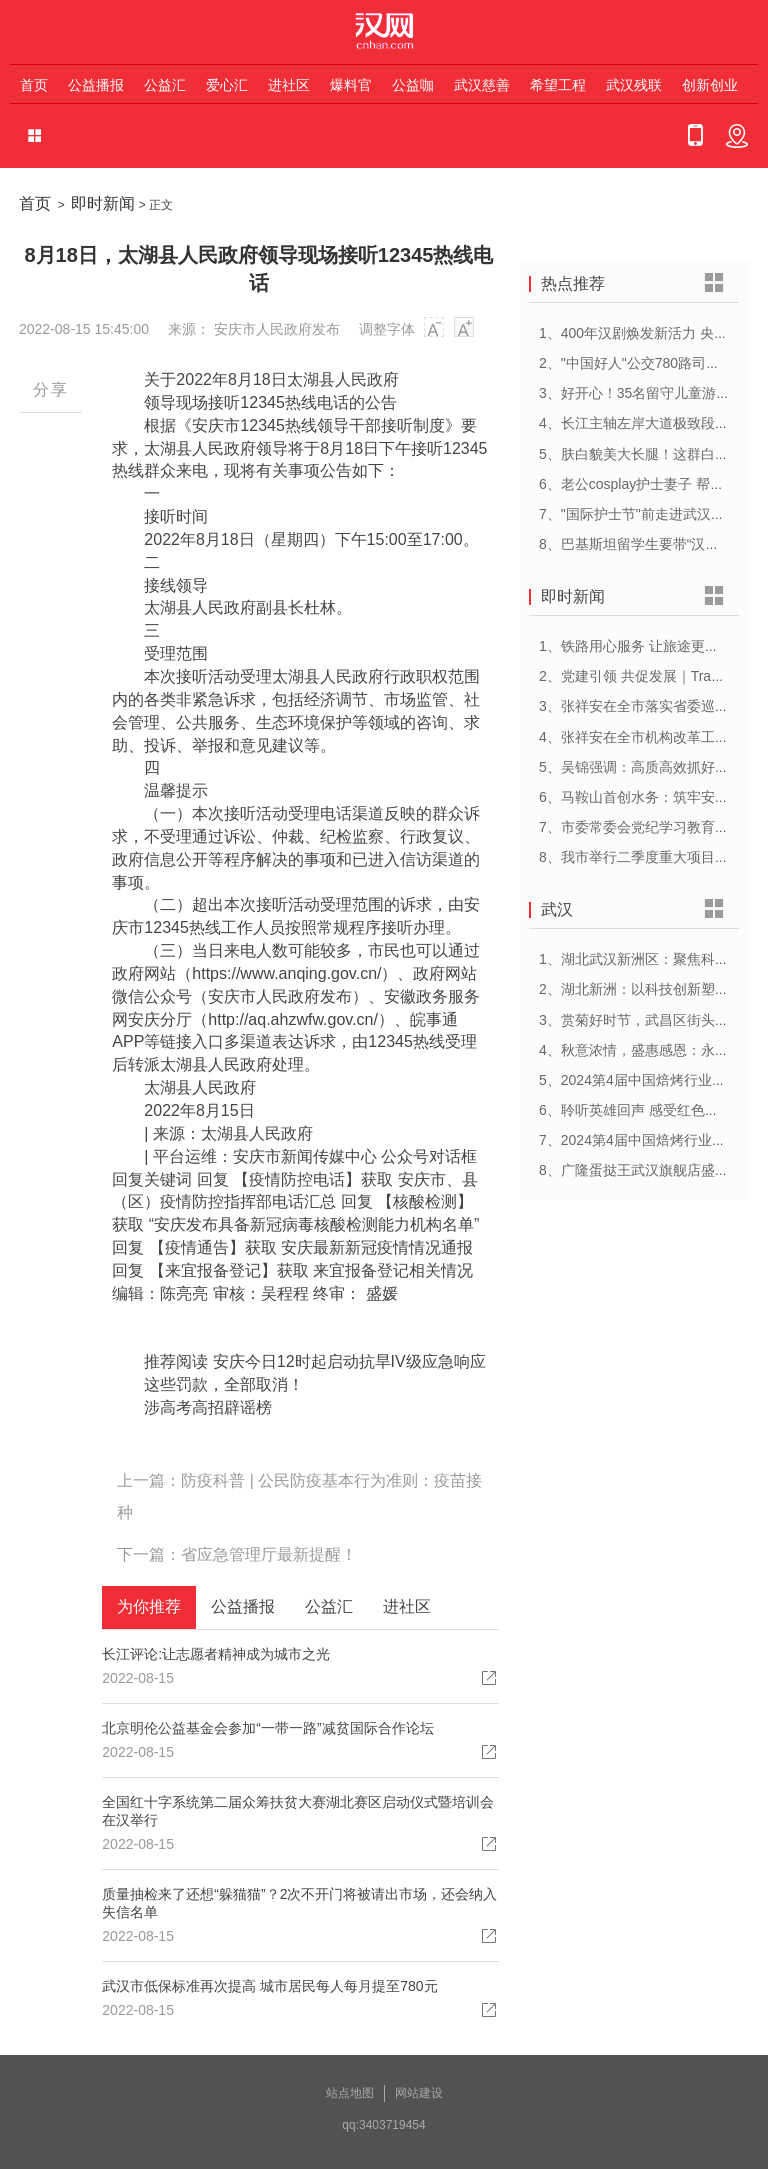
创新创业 (710, 85)
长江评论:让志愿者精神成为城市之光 (216, 1654)
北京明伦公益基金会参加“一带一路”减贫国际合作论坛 (267, 1728)
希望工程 (558, 85)
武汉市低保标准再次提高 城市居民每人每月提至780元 (269, 1986)
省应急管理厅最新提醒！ (269, 1554)
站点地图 (350, 2093)
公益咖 (413, 85)
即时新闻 (103, 203)
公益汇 (165, 85)
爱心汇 (227, 85)
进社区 (289, 85)
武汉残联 (634, 85)
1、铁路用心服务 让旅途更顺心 (636, 646)
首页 (34, 85)
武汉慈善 (482, 85)
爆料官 (351, 85)
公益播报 (96, 85)
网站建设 (419, 2093)
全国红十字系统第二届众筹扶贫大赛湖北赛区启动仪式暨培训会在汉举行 (298, 1811)
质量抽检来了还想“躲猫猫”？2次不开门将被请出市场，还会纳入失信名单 (299, 1903)
